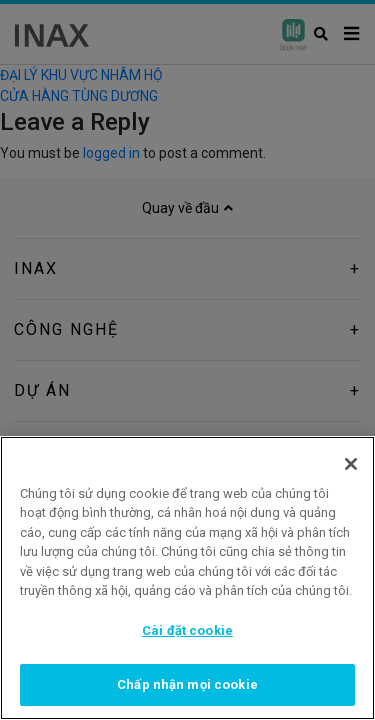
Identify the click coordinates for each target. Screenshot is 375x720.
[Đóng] (351, 464)
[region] (187, 578)
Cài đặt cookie (187, 630)
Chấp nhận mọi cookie (187, 684)
